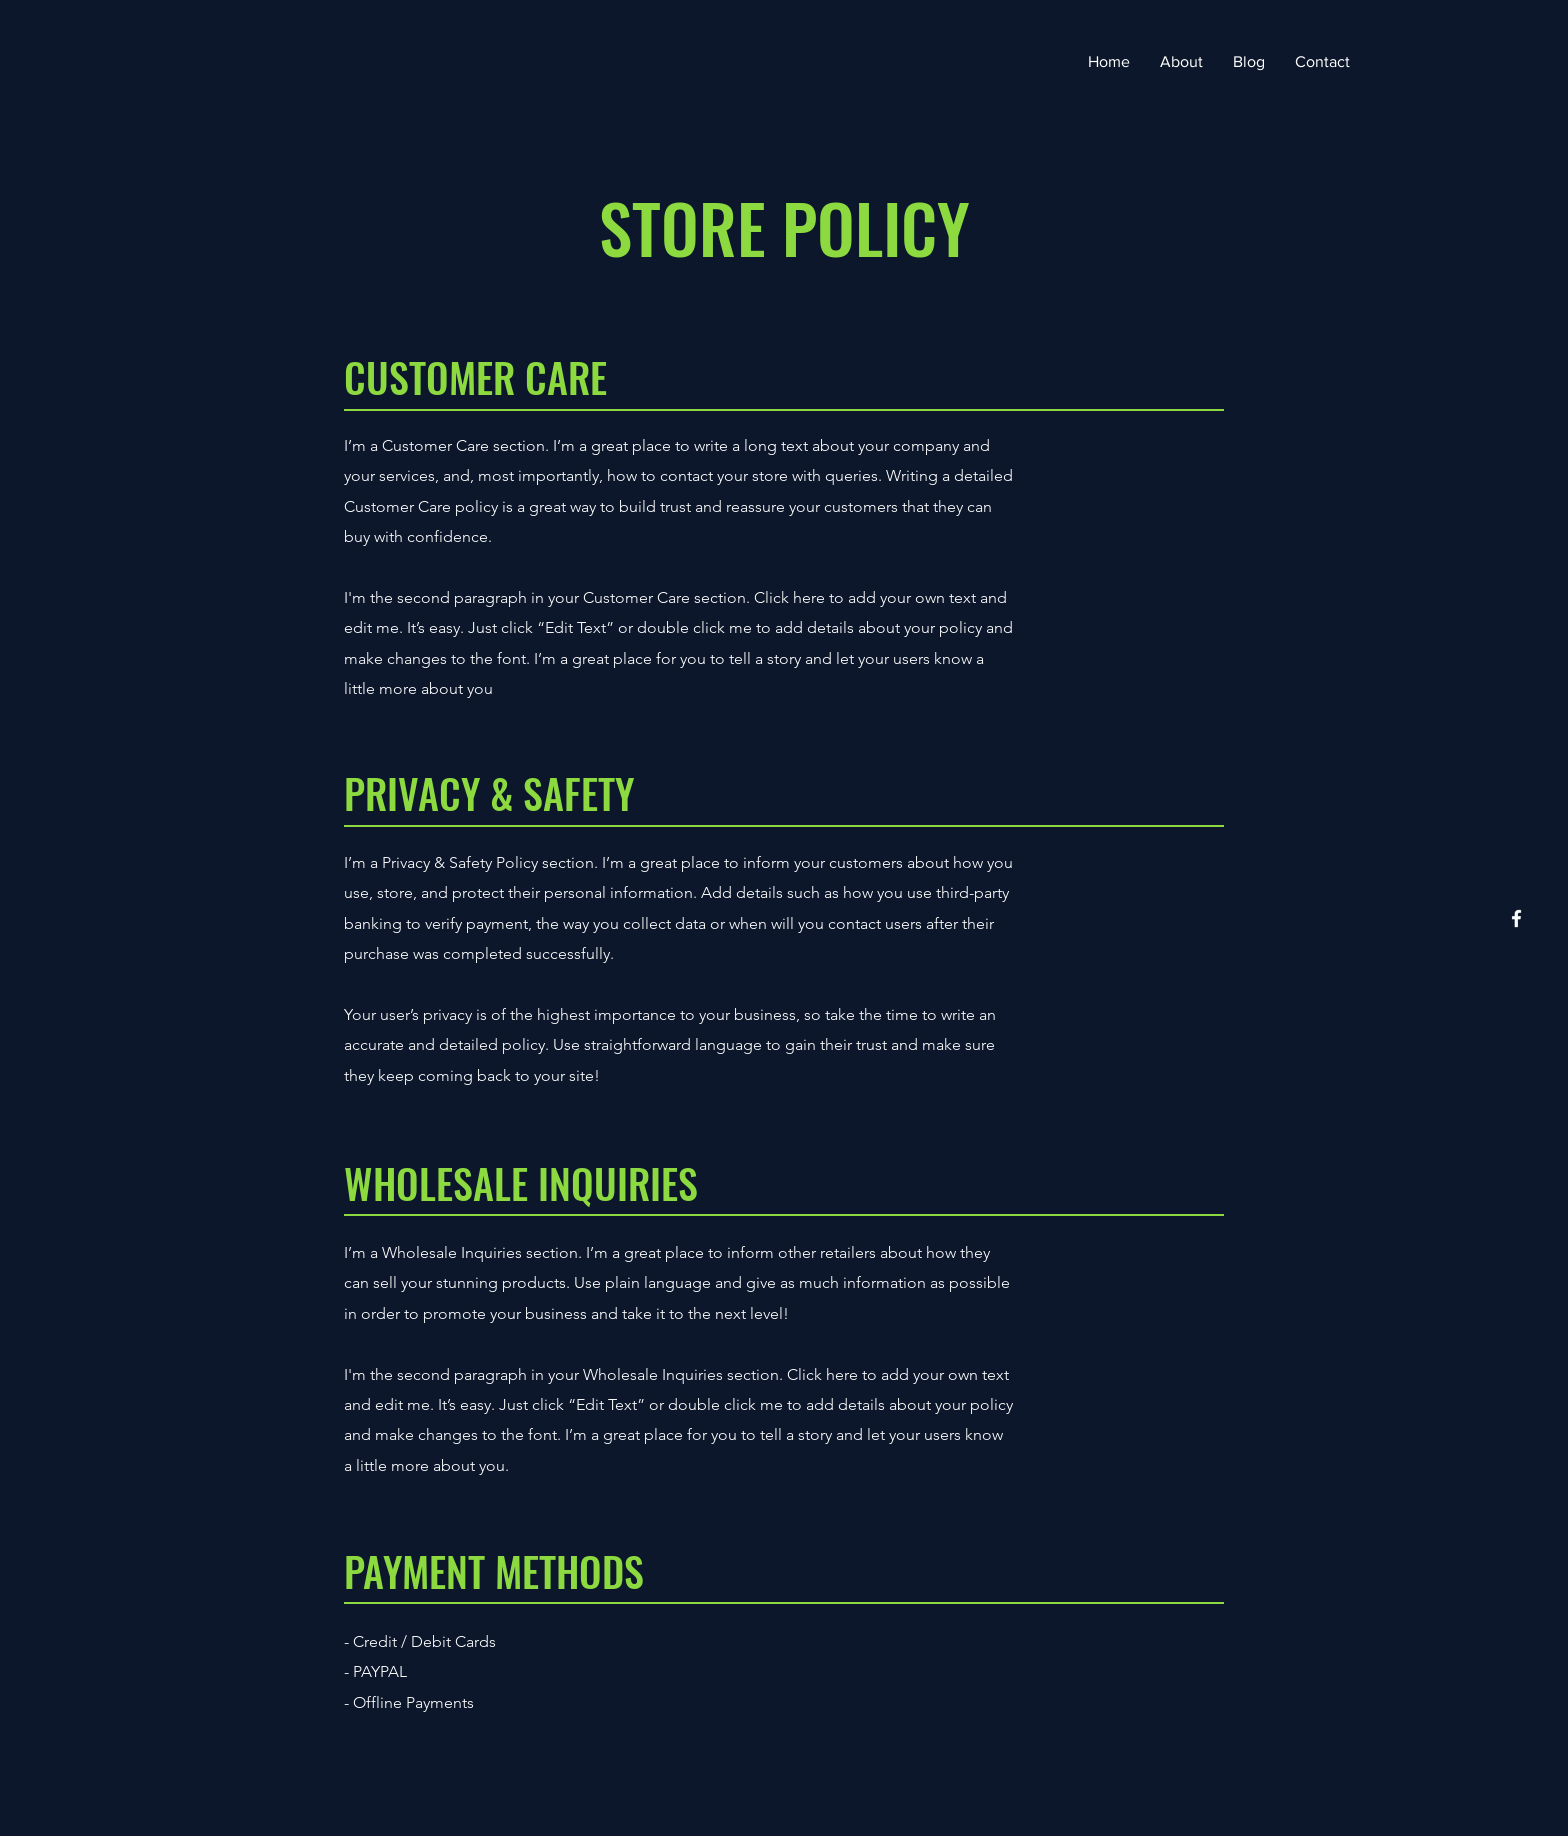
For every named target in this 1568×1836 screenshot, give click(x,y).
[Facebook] (1516, 918)
